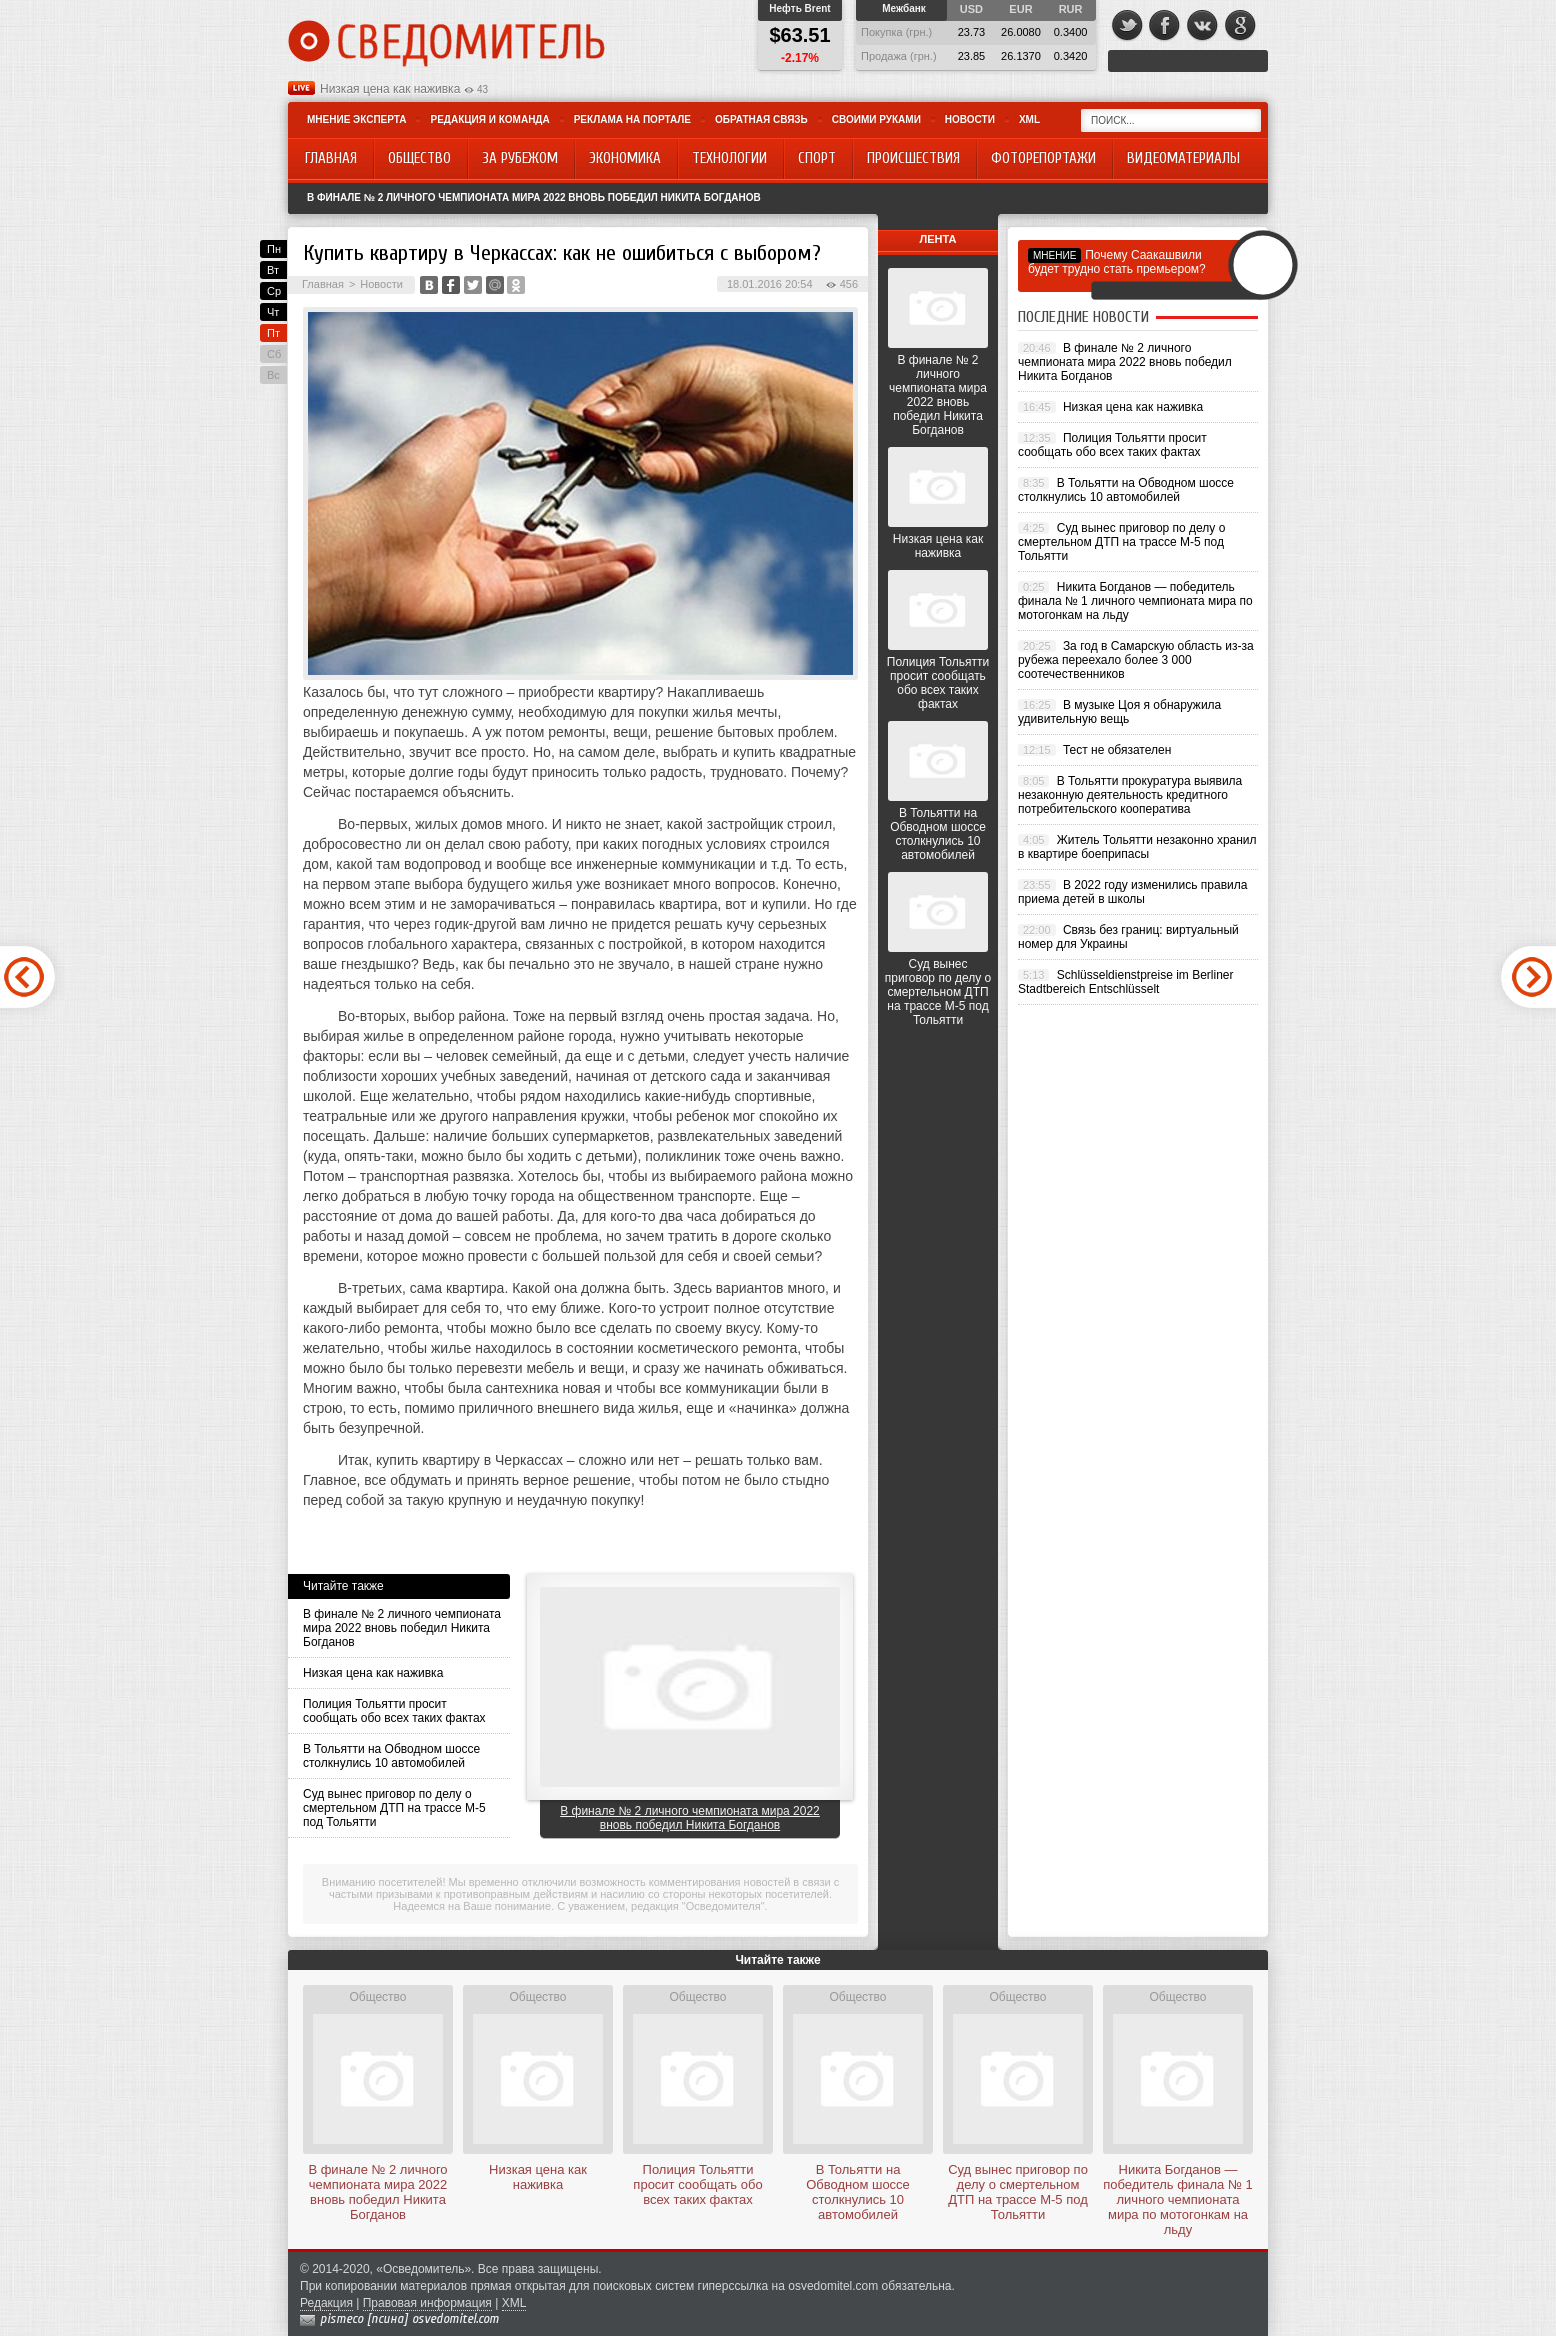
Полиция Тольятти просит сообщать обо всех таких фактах (394, 1711)
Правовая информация (427, 2303)
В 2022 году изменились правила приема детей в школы (1132, 892)
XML (1029, 119)
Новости (970, 119)
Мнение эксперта (356, 119)
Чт (273, 312)
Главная (323, 284)
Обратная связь (761, 119)
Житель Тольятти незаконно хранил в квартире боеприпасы (1137, 847)
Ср (274, 291)
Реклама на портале (632, 119)
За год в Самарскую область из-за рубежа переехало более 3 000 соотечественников (1136, 660)
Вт (273, 270)
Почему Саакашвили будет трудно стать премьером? (1117, 262)
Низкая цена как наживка (390, 89)
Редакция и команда (489, 119)
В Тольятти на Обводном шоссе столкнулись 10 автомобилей (391, 1756)
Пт (273, 333)
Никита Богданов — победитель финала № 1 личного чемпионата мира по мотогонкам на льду (1135, 601)
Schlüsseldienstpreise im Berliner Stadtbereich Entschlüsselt (1126, 982)
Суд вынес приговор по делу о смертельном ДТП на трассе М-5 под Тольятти (394, 1808)
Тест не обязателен (1117, 750)
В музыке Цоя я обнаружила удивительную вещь (1119, 712)
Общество (377, 1997)
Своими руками (876, 119)
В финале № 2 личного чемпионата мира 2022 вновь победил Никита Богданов (534, 197)
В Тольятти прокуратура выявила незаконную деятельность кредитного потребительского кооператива (1130, 795)
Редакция (326, 2303)
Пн (274, 249)
